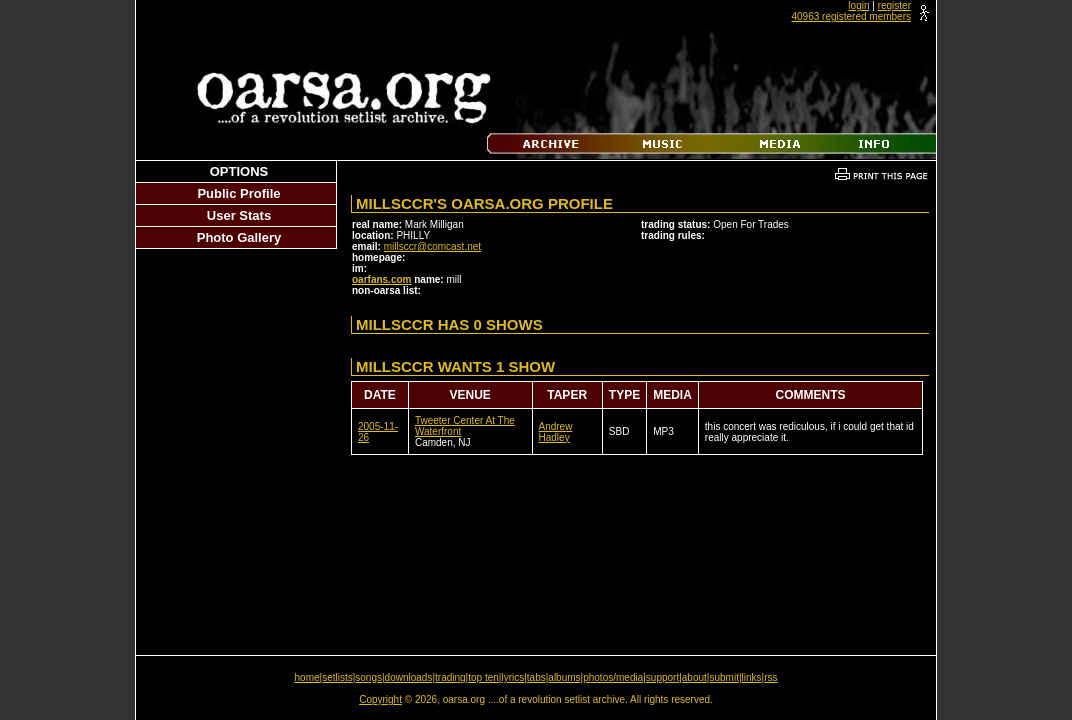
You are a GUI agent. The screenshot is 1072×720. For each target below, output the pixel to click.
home (307, 677)
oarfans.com (381, 279)
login (858, 5)
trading (450, 677)
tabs (536, 677)
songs (368, 677)
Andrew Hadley (556, 432)
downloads (409, 677)
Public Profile (238, 193)
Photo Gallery (239, 237)
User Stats (239, 215)
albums (564, 677)
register (894, 5)
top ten (483, 677)
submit (723, 677)
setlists (337, 677)
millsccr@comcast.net (432, 246)
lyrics (512, 677)
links (752, 677)
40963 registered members (851, 16)
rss (770, 677)
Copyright (380, 699)
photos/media (613, 677)
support (662, 677)
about (694, 677)
